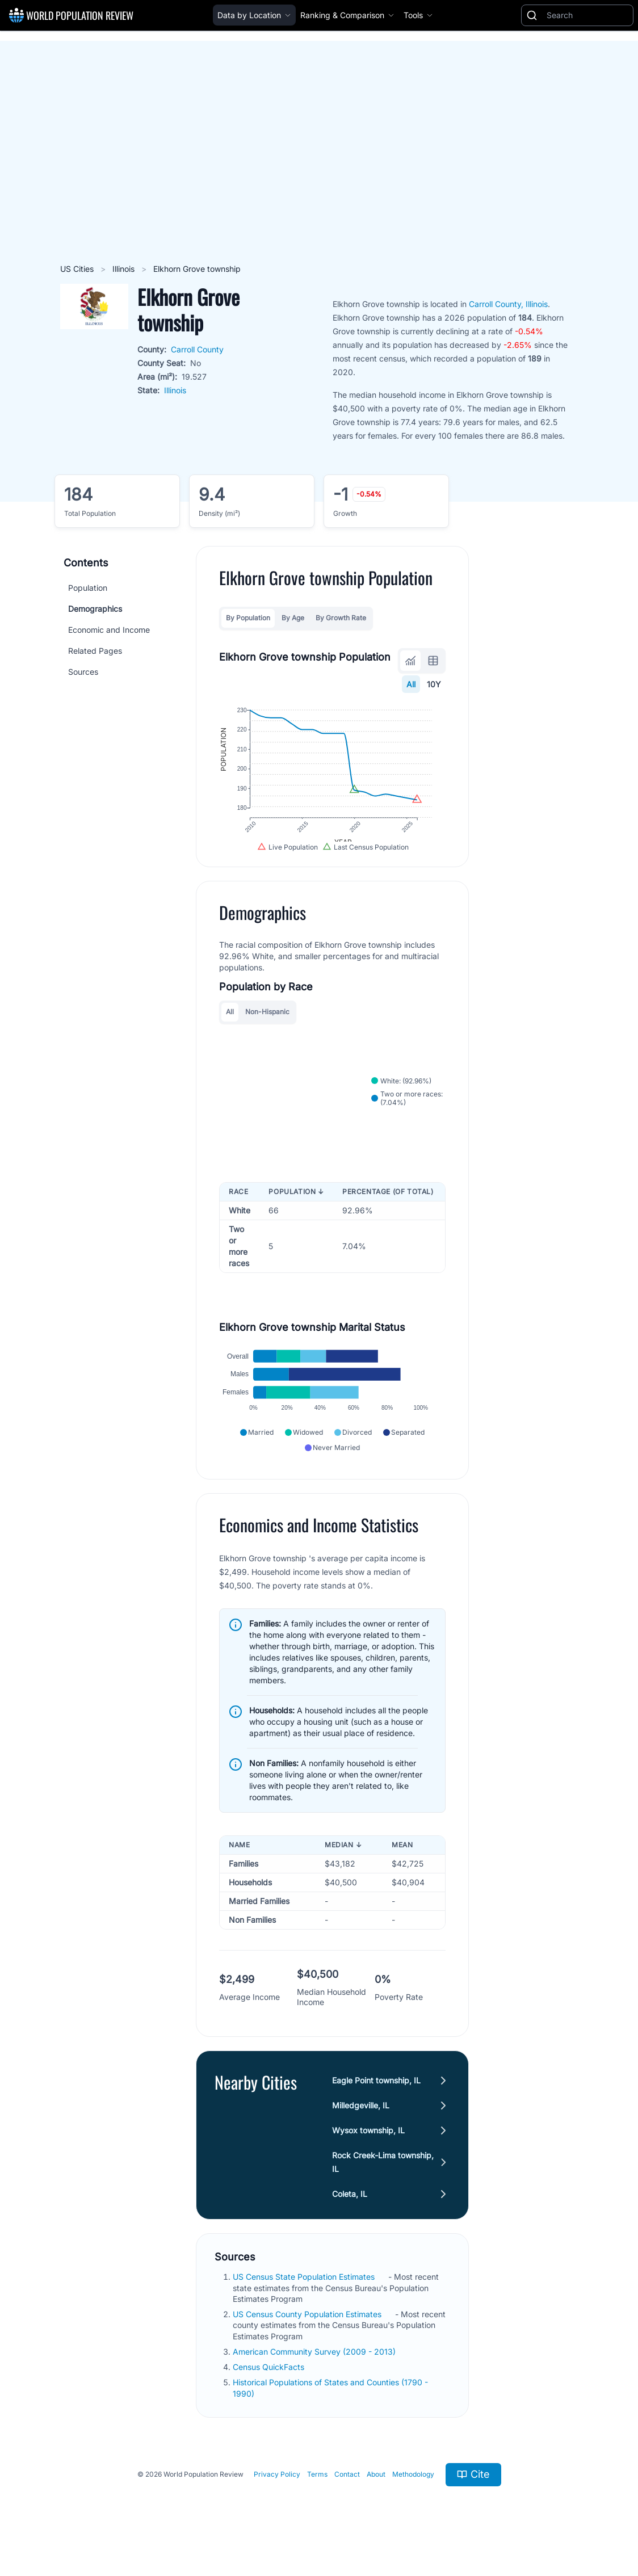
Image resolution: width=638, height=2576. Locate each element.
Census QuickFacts (270, 2384)
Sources (83, 671)
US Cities (78, 269)
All (410, 684)
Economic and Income (109, 629)
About (376, 2491)
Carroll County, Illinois (508, 304)
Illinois (124, 269)
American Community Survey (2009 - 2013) (315, 2368)
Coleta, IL (350, 2211)
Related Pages (95, 650)
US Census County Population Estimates (308, 2331)
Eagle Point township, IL (377, 2097)
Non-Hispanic (267, 1021)
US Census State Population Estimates (305, 2293)
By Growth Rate (341, 617)
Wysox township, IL (369, 2147)
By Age (293, 617)
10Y (434, 684)
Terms (317, 2491)
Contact (347, 2491)
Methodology (413, 2491)
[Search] (587, 15)
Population (87, 587)
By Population (248, 617)
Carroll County (197, 349)
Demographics (95, 608)
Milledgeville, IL (361, 2122)
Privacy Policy (277, 2491)
